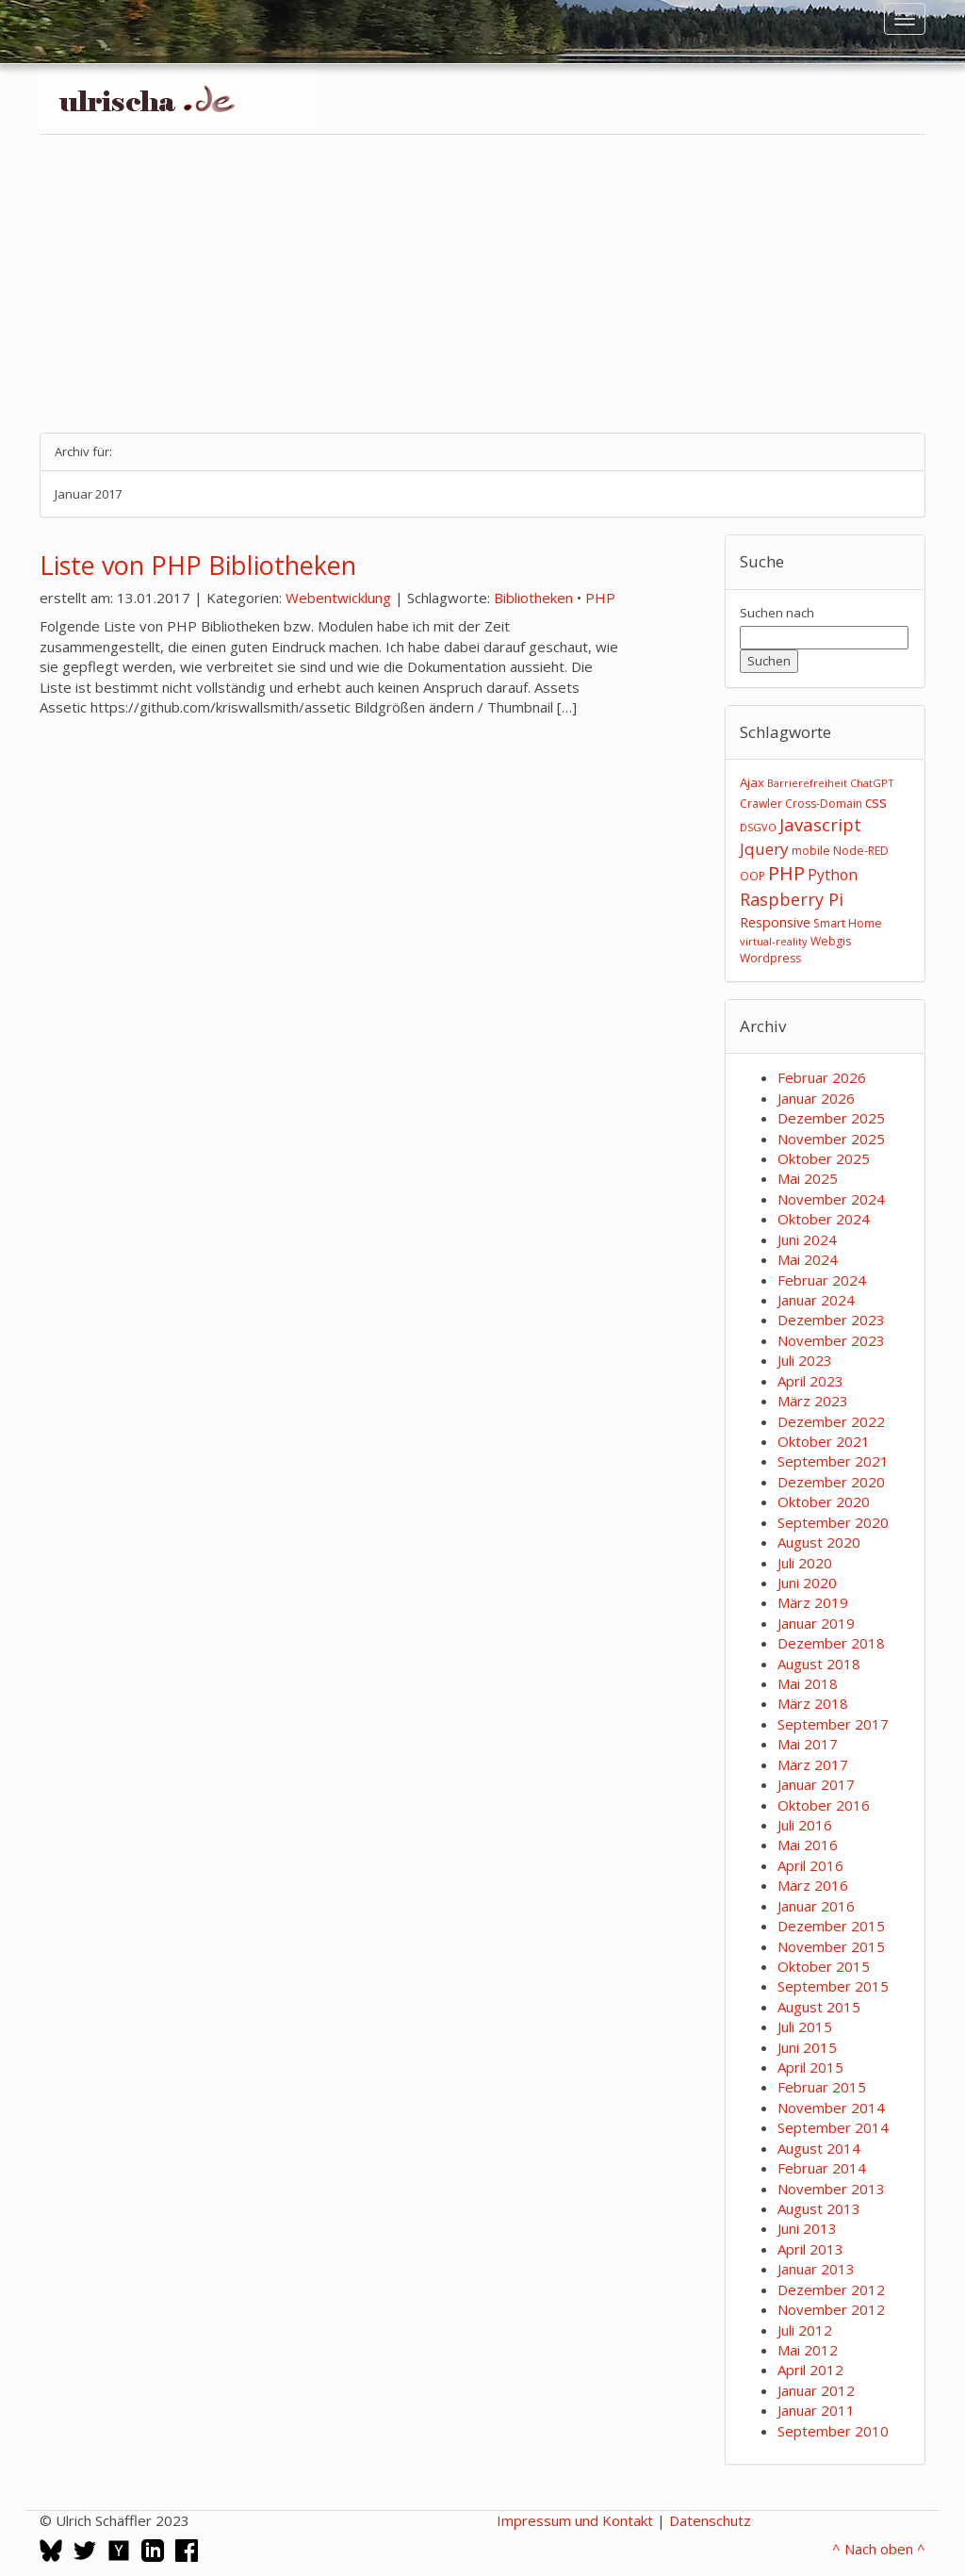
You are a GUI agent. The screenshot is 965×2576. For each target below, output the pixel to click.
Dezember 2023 (831, 1319)
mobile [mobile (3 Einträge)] (811, 851)
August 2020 (818, 1542)
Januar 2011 (816, 2410)
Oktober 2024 (823, 1218)
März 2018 (812, 1703)
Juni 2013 (807, 2228)
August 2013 (818, 2208)
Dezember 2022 (831, 1421)
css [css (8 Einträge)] (876, 802)
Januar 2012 (816, 2390)
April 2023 (810, 1380)
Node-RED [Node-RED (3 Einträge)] (861, 851)
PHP (600, 597)
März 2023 (812, 1400)
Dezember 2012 (831, 2289)
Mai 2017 (807, 1743)
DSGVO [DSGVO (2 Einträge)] (758, 827)
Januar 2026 (816, 1098)
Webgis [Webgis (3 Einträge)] (830, 941)
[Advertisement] (482, 284)
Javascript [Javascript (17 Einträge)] (820, 824)
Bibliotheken (533, 597)
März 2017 (812, 1764)
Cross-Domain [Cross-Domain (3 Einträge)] (823, 804)
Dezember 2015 (831, 1925)
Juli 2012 (804, 2330)
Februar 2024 (821, 1280)
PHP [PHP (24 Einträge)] (786, 873)
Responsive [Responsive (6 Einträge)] (775, 921)
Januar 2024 (816, 1299)
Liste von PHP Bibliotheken (198, 565)
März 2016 (812, 1885)
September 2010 (833, 2430)
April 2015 (810, 2067)
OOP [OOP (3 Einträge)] (752, 876)
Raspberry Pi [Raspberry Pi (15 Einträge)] (791, 899)
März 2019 (812, 1602)
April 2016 (810, 1865)
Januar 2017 (816, 1784)
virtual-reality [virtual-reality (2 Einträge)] (774, 941)
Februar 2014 (821, 2167)
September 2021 (833, 1461)
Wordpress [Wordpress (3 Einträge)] (770, 958)
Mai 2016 (807, 1844)
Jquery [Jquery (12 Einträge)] (764, 849)
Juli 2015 (804, 2026)
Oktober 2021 (823, 1441)
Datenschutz (710, 2520)
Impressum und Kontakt (575, 2520)
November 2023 (831, 1340)
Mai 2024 (807, 1259)
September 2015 (833, 1986)
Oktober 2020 (823, 1501)
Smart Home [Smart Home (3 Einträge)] (847, 923)
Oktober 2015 (823, 1966)
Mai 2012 (807, 2349)
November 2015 (831, 1946)
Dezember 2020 (831, 1481)
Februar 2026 (821, 1077)
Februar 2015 (821, 2086)
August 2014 (818, 2148)
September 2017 (833, 1724)
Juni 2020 (807, 1582)
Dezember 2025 (831, 1117)
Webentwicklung (338, 597)
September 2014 (833, 2127)
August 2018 (818, 1663)
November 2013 (831, 2188)
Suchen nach (777, 612)
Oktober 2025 (823, 1158)
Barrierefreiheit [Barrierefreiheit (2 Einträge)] (807, 783)
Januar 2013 (816, 2268)
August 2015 (818, 2006)
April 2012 (810, 2369)
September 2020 (833, 1522)
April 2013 (810, 2249)
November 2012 (831, 2309)
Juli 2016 (804, 1824)
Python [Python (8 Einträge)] (833, 874)
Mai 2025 (807, 1178)
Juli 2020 (804, 1562)
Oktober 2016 (823, 1805)
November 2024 (831, 1199)
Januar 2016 (816, 1905)
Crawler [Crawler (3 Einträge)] (761, 804)
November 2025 (831, 1138)
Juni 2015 (807, 2047)
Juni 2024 (807, 1239)
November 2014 (831, 2107)
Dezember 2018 (831, 1642)
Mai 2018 (807, 1683)
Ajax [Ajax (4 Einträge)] (752, 782)
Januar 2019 (816, 1623)
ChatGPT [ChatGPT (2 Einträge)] (872, 783)
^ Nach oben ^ (878, 2548)
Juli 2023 (804, 1360)
